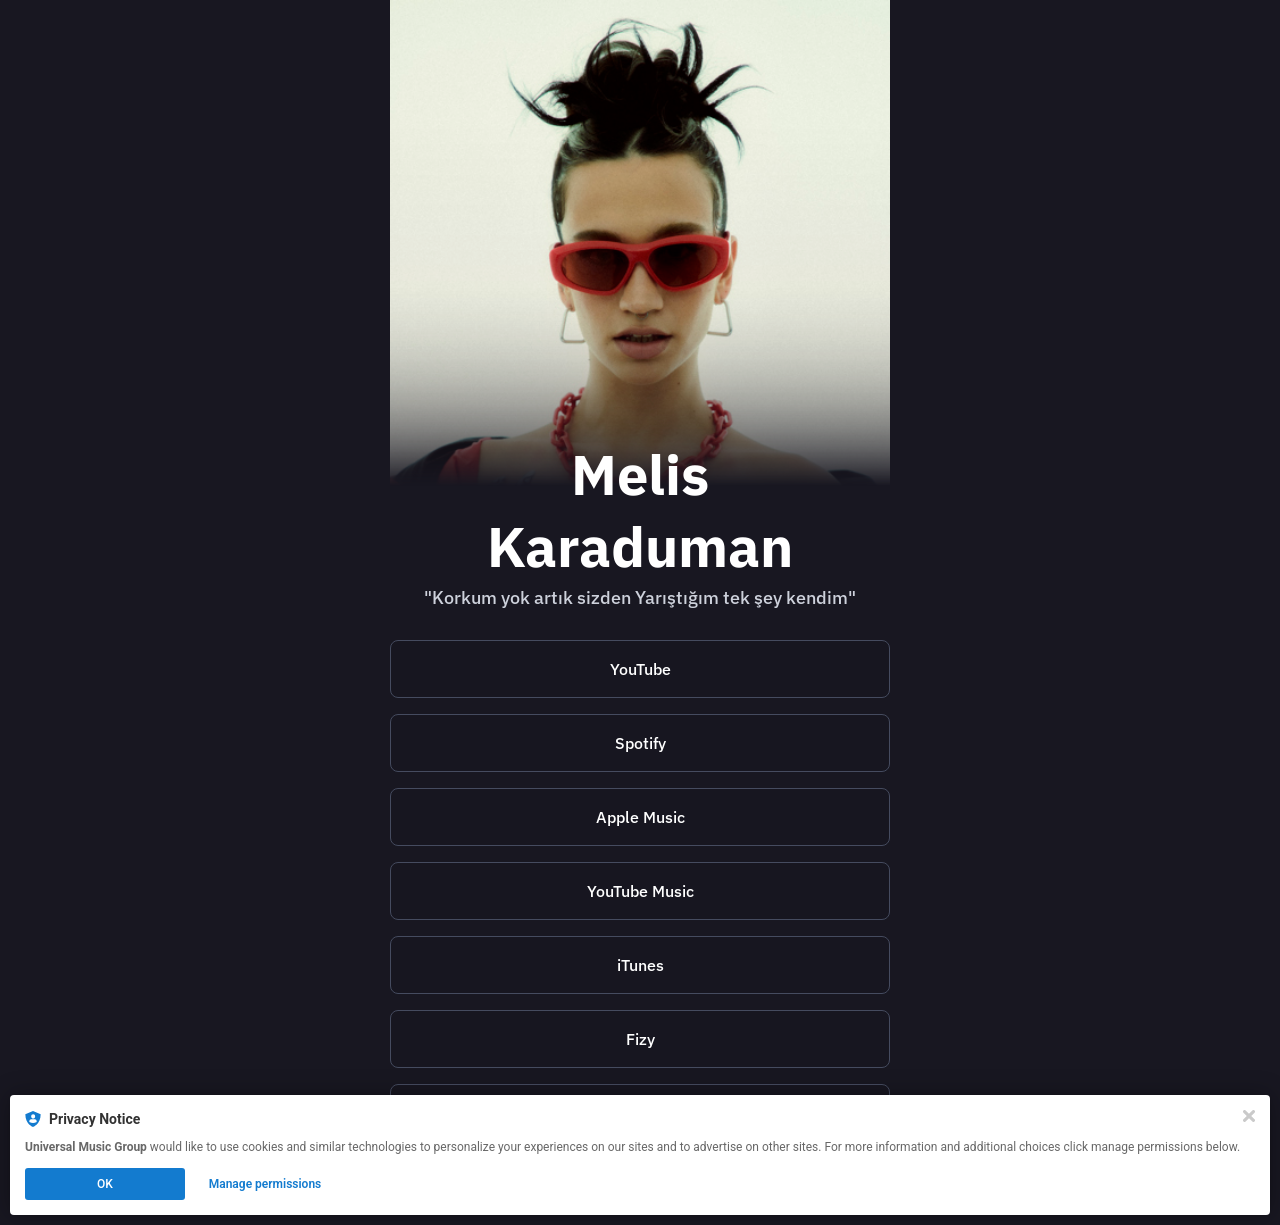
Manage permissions (265, 1184)
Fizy (640, 1039)
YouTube (640, 669)
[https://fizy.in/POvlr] (640, 1039)
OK (105, 1184)
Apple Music (640, 817)
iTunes (640, 965)
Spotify (640, 743)
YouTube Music (640, 891)
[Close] (1249, 1116)
